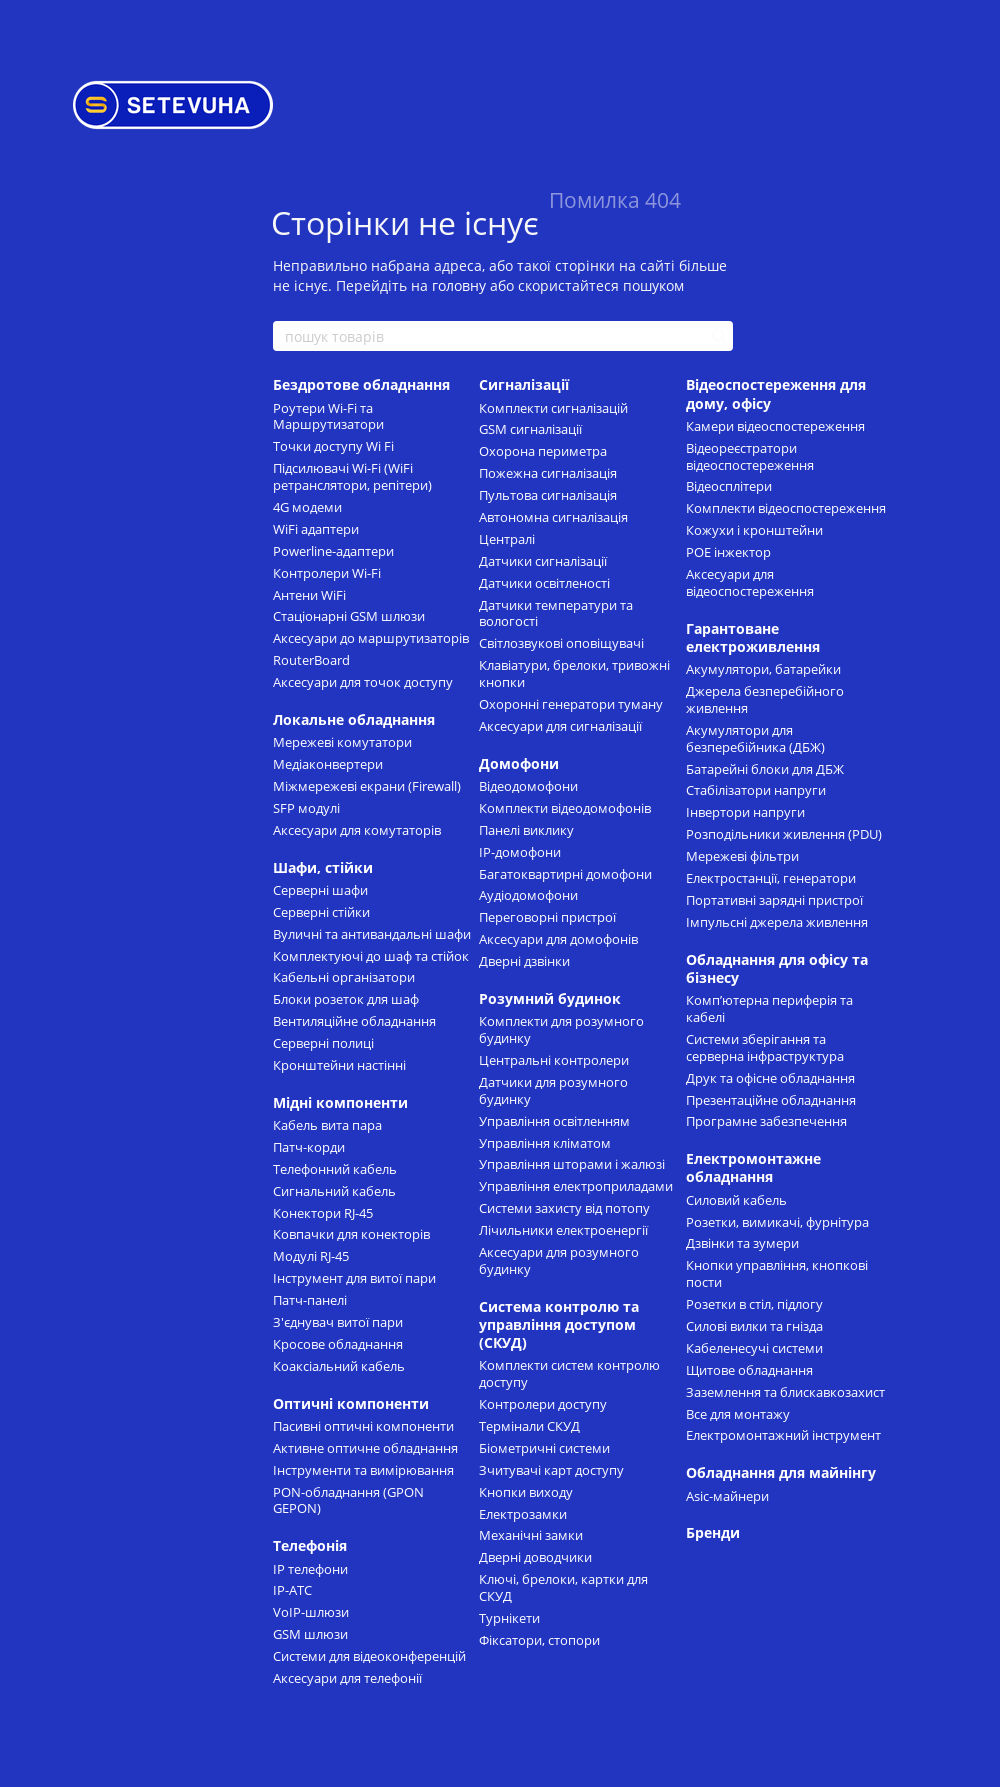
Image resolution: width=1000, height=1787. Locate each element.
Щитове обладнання (749, 1370)
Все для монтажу (738, 1414)
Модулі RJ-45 (311, 1256)
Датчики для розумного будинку (553, 1090)
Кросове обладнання (338, 1344)
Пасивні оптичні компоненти (363, 1426)
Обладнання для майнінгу (781, 1472)
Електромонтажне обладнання (753, 1167)
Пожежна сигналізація (548, 473)
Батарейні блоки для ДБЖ (765, 769)
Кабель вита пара (327, 1125)
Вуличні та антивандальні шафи (372, 934)
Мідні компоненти (340, 1102)
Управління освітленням (554, 1121)
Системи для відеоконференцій (369, 1656)
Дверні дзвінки (524, 961)
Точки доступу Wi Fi (333, 446)
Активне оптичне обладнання (365, 1448)
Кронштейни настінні (339, 1065)
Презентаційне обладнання (771, 1100)
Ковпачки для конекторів (351, 1234)
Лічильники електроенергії (563, 1230)
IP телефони (310, 1569)
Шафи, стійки (323, 867)
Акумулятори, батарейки (763, 669)
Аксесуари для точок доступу (363, 682)
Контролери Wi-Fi (327, 573)
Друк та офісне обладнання (770, 1078)
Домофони (519, 763)
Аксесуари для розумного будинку (559, 1260)
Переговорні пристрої (547, 917)
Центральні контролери (554, 1060)
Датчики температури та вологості (556, 613)
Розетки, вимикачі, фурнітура (777, 1222)
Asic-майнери (727, 1496)
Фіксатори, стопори (539, 1640)
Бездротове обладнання (361, 384)
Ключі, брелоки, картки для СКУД (563, 1587)
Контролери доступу (543, 1404)
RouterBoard (311, 660)
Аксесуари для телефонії (347, 1678)
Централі (507, 539)
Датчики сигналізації (543, 561)
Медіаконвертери (328, 764)
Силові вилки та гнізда (754, 1326)
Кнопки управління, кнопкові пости (777, 1273)
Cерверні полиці (323, 1043)
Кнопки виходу (526, 1492)
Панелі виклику (526, 830)
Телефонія (310, 1545)
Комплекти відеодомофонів (565, 808)
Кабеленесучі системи (754, 1348)
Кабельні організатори (344, 977)
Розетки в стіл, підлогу (754, 1304)
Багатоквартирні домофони (565, 874)
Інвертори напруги (745, 812)
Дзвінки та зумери (742, 1243)
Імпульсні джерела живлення (777, 922)
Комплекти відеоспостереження (786, 508)
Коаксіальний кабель (339, 1366)
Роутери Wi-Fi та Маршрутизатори (328, 416)
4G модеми (307, 507)
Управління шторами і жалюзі (572, 1164)
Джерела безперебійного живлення (765, 699)
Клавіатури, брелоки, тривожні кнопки (574, 673)
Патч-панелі (310, 1300)
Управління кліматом (545, 1143)
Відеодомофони (528, 786)
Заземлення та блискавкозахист (785, 1392)
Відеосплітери (729, 486)
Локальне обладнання (354, 719)
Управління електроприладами (576, 1186)
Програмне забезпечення (766, 1121)
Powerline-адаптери (333, 551)
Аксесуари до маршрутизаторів (371, 638)
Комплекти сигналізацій (553, 408)
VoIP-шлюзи (311, 1612)
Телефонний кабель (335, 1169)
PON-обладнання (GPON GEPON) (348, 1500)
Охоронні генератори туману (571, 704)
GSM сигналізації (530, 429)
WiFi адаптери (316, 529)
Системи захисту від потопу (564, 1208)
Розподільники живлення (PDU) (784, 834)
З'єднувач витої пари (338, 1322)
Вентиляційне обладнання (354, 1021)
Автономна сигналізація (553, 517)
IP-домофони (520, 852)
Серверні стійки (321, 912)
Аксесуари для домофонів (558, 939)
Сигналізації (524, 384)
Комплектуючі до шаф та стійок (371, 956)
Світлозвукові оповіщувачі (561, 643)
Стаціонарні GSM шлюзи (349, 616)
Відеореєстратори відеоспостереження (750, 456)
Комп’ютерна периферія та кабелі (769, 1008)
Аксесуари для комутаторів (357, 830)
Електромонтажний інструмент (783, 1435)
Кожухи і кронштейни (754, 530)
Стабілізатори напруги (756, 790)
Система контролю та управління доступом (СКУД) (559, 1324)
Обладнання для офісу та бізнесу (777, 968)
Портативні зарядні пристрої (774, 900)
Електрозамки (523, 1514)
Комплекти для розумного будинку (561, 1029)
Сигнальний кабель (334, 1191)
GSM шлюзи (310, 1634)
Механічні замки (531, 1535)
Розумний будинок (550, 998)
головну (459, 285)
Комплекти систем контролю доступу (569, 1373)
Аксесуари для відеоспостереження (750, 582)
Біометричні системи (544, 1448)
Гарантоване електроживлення (753, 637)
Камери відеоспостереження (775, 426)
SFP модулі (306, 808)
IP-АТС (292, 1590)
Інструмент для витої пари (354, 1278)
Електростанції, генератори (771, 878)
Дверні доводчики (535, 1557)
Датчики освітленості (544, 583)
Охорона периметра (543, 451)
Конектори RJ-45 (323, 1213)
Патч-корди (309, 1147)
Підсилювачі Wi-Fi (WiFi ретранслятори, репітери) (352, 476)
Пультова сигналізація (548, 495)
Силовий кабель (736, 1200)
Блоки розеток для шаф (346, 999)
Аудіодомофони (528, 895)
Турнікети (509, 1618)
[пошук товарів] (717, 336)
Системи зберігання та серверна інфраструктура (765, 1047)
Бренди (713, 1532)
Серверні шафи (320, 890)
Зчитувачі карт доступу (551, 1470)
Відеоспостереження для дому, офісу (776, 393)
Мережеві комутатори (342, 742)
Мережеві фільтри (742, 856)
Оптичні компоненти (351, 1403)
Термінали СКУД (529, 1426)
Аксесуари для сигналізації (560, 726)
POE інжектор (728, 552)
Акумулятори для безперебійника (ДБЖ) (755, 738)
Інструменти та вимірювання (363, 1470)
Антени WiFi (309, 595)
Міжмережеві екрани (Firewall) (367, 786)
